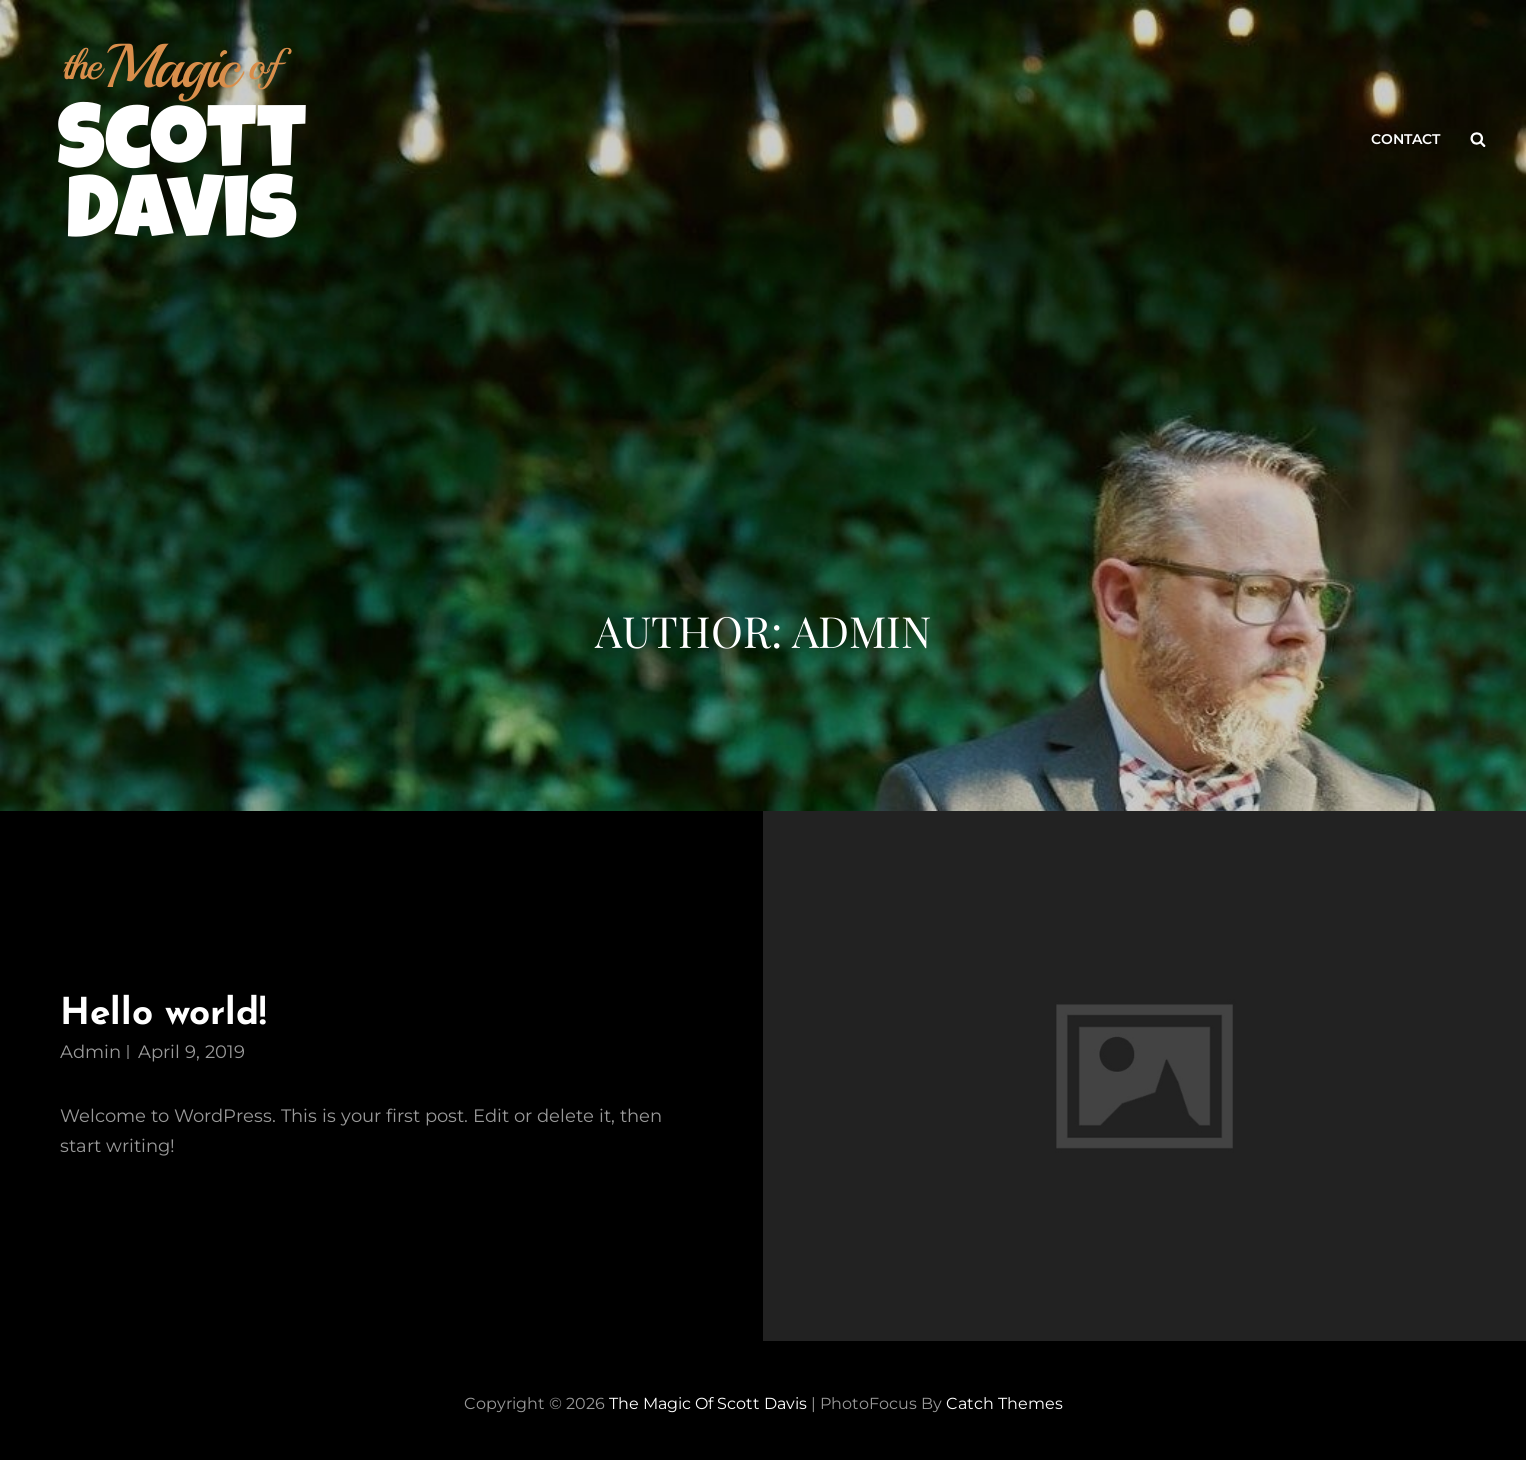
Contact (1405, 139)
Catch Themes (1004, 1403)
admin (90, 1052)
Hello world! (163, 1014)
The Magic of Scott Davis (708, 1403)
